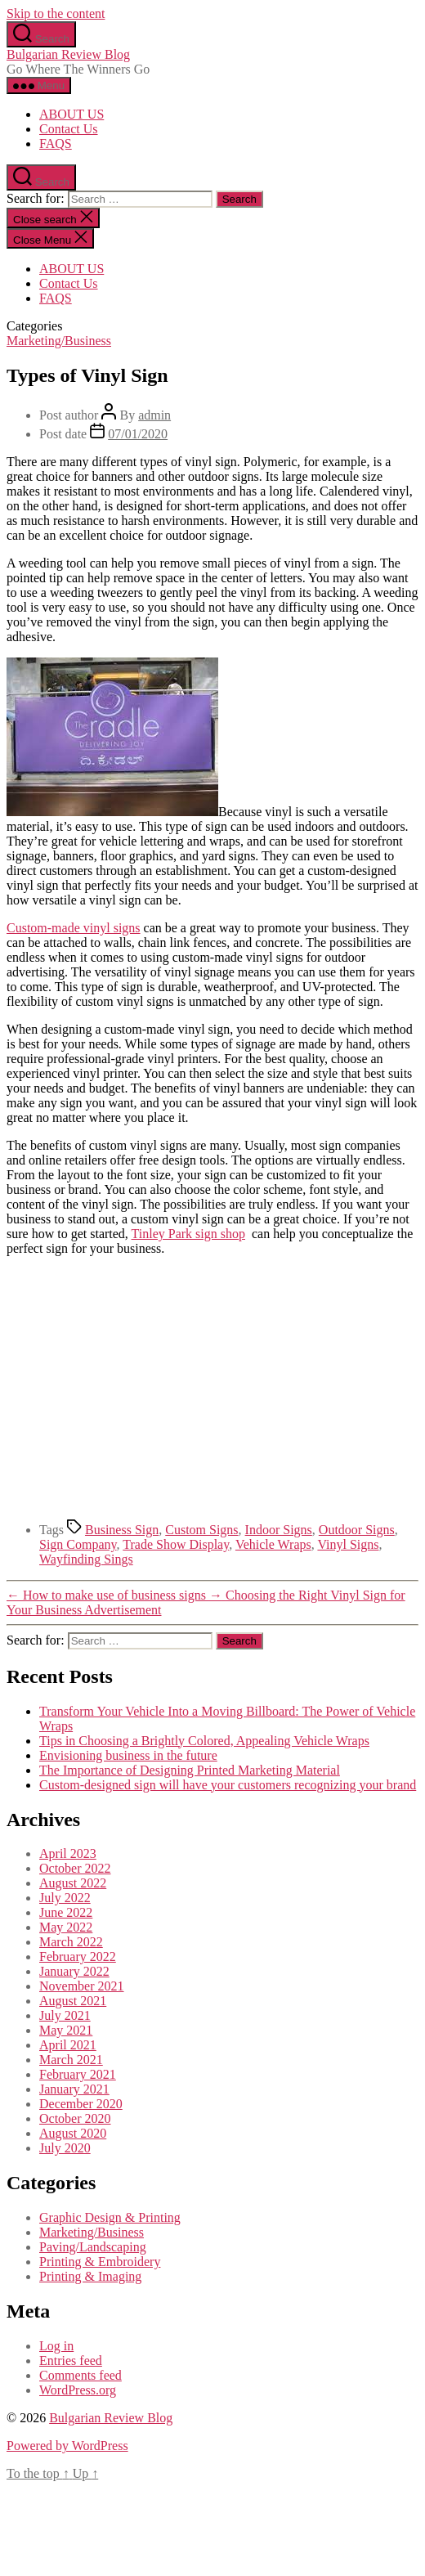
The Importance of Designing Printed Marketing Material (189, 1770)
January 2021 (74, 2089)
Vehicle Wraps (273, 1544)
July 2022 (65, 1898)
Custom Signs (201, 1530)
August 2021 (72, 2001)
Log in (56, 2346)
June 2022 (65, 1912)
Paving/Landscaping (92, 2247)
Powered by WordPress (67, 2446)
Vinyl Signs (347, 1544)
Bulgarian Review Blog (68, 54)
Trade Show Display (176, 1544)
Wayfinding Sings (86, 1559)
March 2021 (71, 2060)
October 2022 (75, 1868)
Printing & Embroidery (99, 2262)
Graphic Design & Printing (110, 2217)
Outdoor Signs (357, 1530)
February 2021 (77, 2074)
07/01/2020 (138, 434)
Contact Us (68, 129)
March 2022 (71, 1942)
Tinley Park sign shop (188, 1234)
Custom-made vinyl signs (74, 928)
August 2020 (72, 2133)
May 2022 (65, 1927)
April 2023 (67, 1853)
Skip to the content (56, 13)
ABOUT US (71, 114)
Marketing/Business (59, 341)
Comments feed (80, 2375)
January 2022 (74, 1971)
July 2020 (65, 2148)
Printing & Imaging (90, 2276)
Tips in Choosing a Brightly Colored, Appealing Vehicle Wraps (204, 1741)
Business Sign (122, 1530)
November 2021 (81, 1986)
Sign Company (78, 1544)
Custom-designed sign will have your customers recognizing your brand (227, 1785)
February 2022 (77, 1956)
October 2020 (75, 2118)
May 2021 (65, 2030)
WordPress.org (77, 2390)
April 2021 (67, 2045)
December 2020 (81, 2104)
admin (154, 415)
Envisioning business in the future (128, 1755)
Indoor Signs (278, 1530)
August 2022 (72, 1883)
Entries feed (70, 2360)
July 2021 (65, 2015)
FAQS (55, 143)
